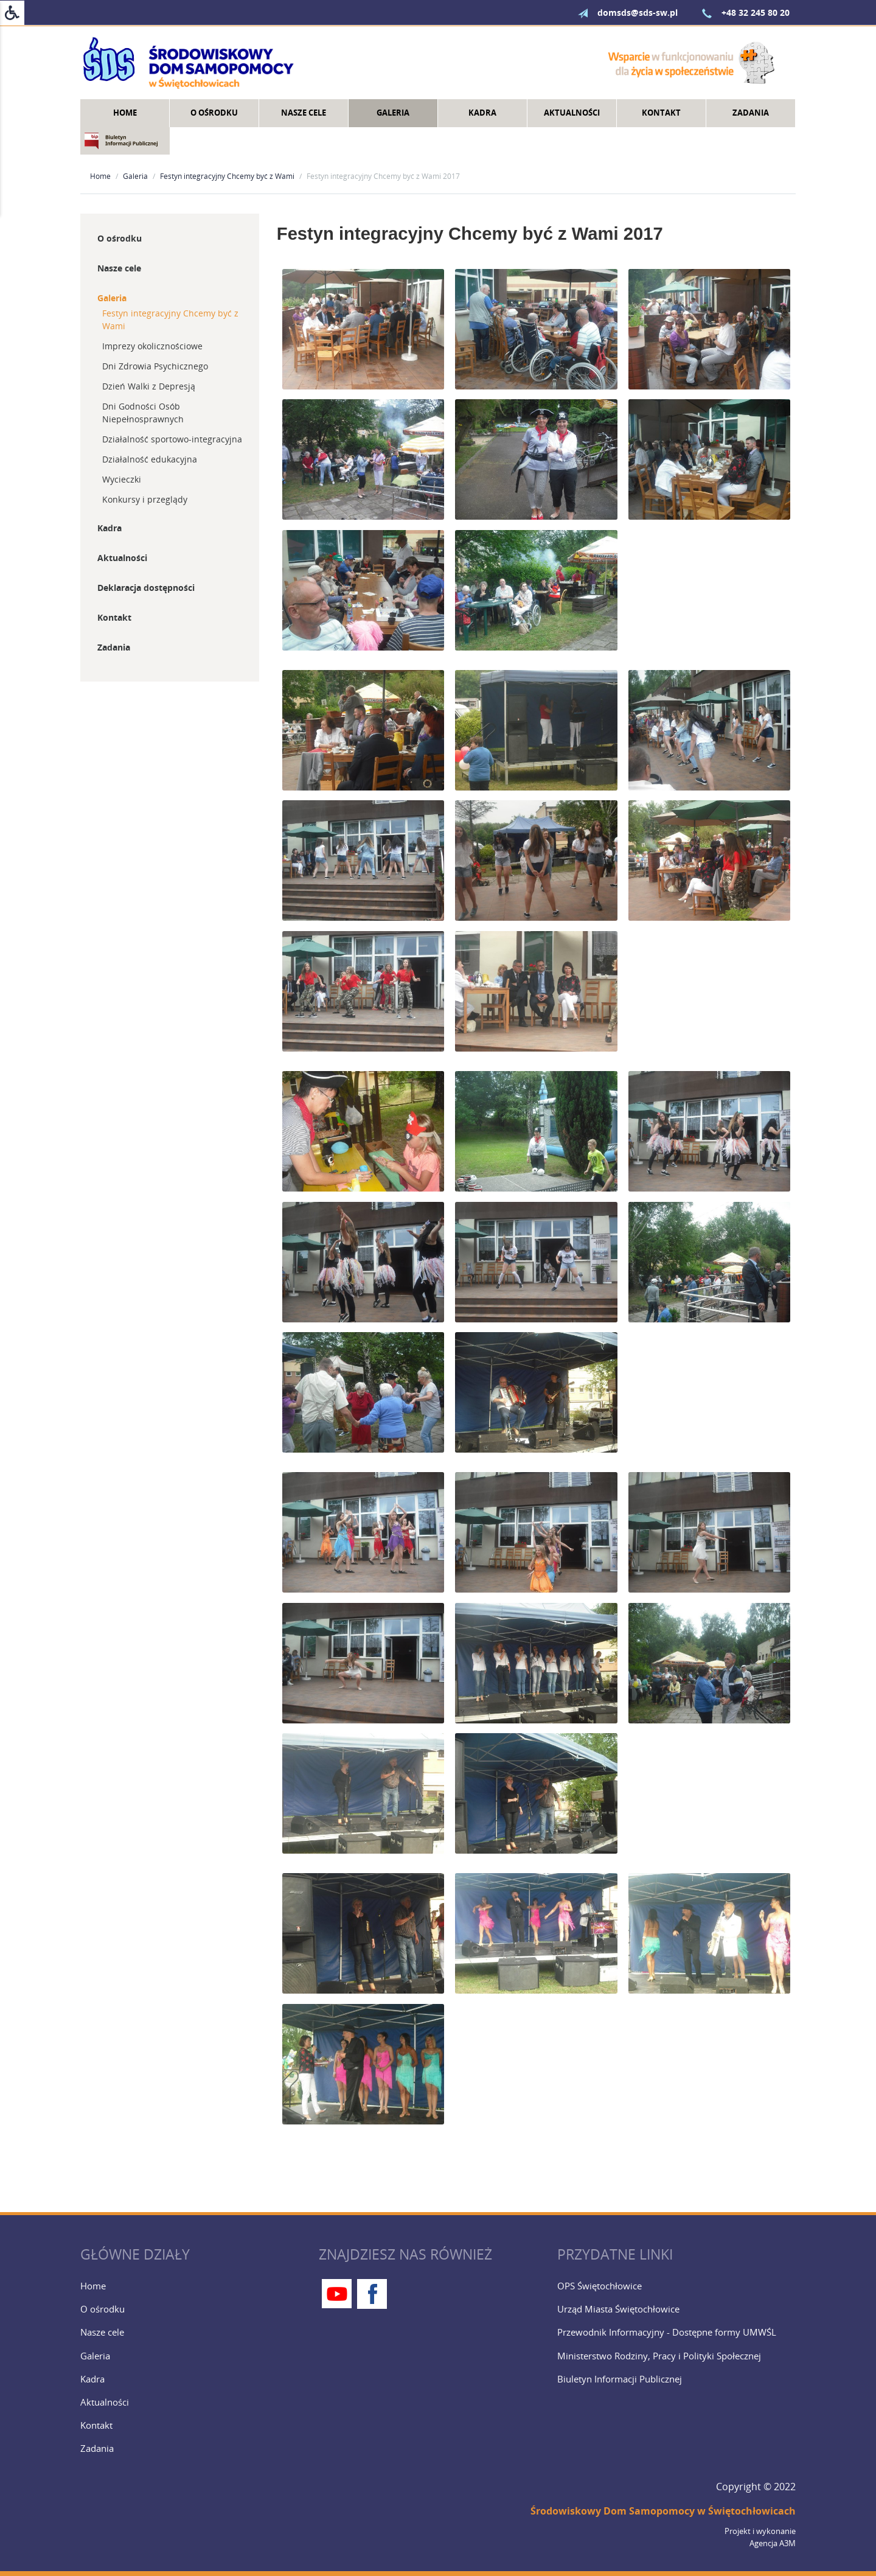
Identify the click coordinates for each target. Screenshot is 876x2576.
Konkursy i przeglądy (144, 499)
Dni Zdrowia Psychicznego (155, 366)
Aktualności (572, 112)
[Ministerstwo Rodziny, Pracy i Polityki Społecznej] (672, 2355)
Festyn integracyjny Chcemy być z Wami (227, 176)
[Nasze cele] (195, 2332)
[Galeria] (195, 2355)
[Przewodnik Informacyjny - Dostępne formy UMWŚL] (672, 2332)
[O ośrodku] (195, 2308)
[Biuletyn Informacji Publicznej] (672, 2378)
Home (125, 112)
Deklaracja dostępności (146, 587)
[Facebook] (372, 2294)
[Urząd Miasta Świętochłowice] (672, 2308)
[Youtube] (336, 2293)
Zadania (750, 112)
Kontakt (661, 112)
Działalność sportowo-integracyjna (172, 439)
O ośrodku (214, 112)
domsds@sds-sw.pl (622, 12)
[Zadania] (195, 2448)
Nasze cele (303, 112)
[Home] (195, 2285)
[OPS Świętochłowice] (672, 2285)
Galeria (393, 112)
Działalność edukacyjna (149, 459)
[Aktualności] (195, 2402)
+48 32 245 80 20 (740, 12)
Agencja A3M (772, 2543)
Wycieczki (121, 479)
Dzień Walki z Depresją (148, 386)
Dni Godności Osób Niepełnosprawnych (143, 412)
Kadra (482, 112)
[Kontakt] (195, 2425)
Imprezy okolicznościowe (152, 346)
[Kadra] (195, 2378)
